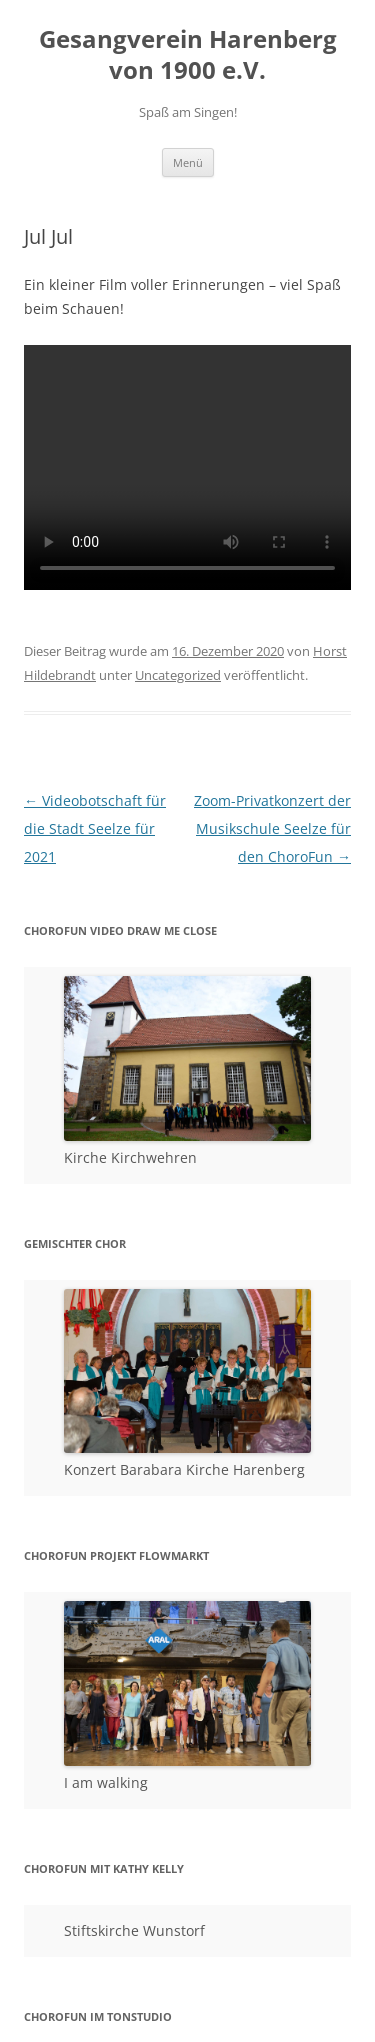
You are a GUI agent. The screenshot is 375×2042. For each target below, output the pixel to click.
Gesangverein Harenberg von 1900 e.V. (188, 55)
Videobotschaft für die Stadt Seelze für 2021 (95, 828)
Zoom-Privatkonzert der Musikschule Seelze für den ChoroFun (272, 828)
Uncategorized (178, 675)
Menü (188, 162)
